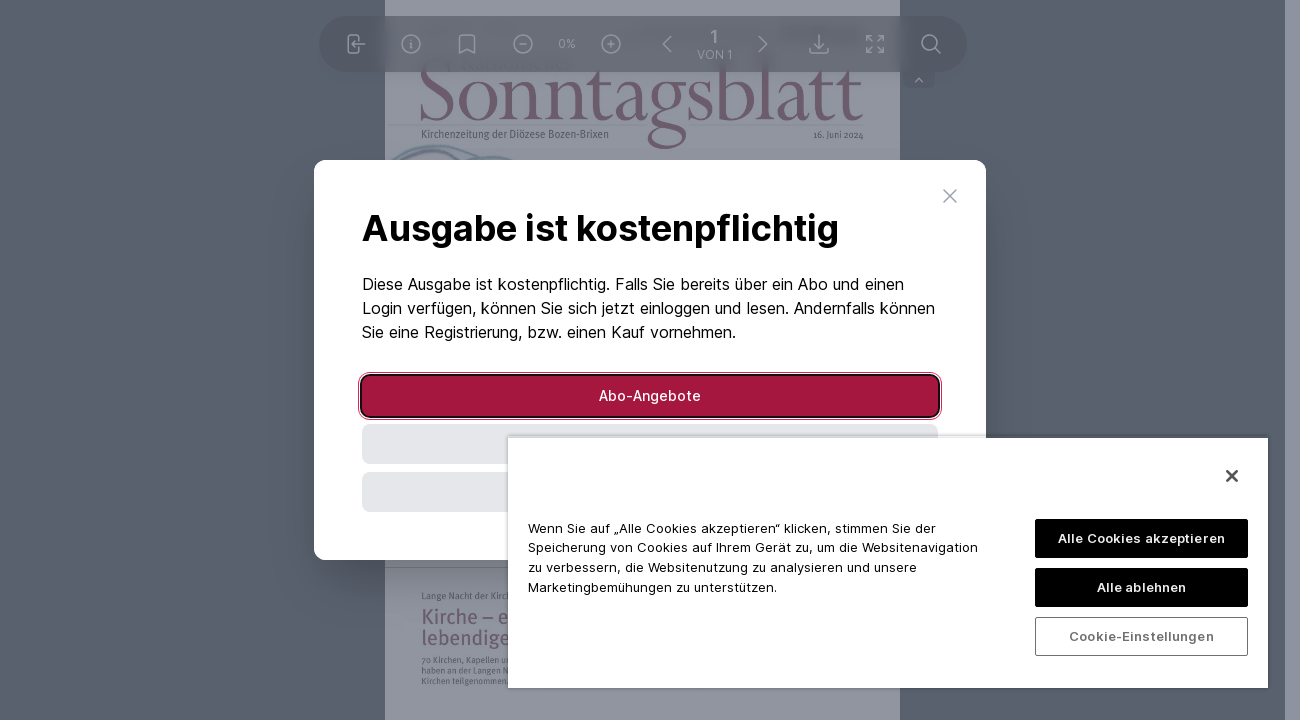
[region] (888, 562)
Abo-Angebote (650, 395)
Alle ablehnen (1142, 587)
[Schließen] (1232, 476)
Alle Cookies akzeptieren (1141, 538)
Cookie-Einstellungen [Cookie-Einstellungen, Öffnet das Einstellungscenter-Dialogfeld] (1141, 636)
